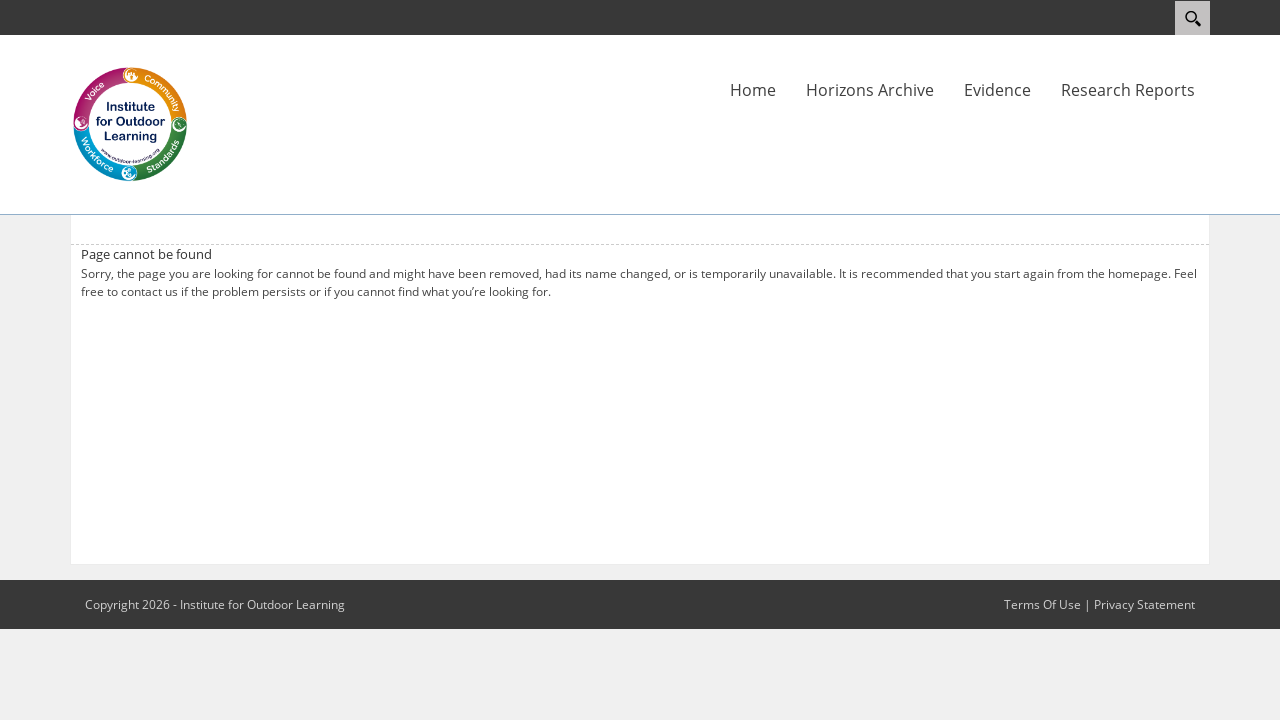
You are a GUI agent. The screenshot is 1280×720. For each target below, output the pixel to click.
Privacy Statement (1144, 604)
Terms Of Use (1042, 604)
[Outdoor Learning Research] (130, 123)
